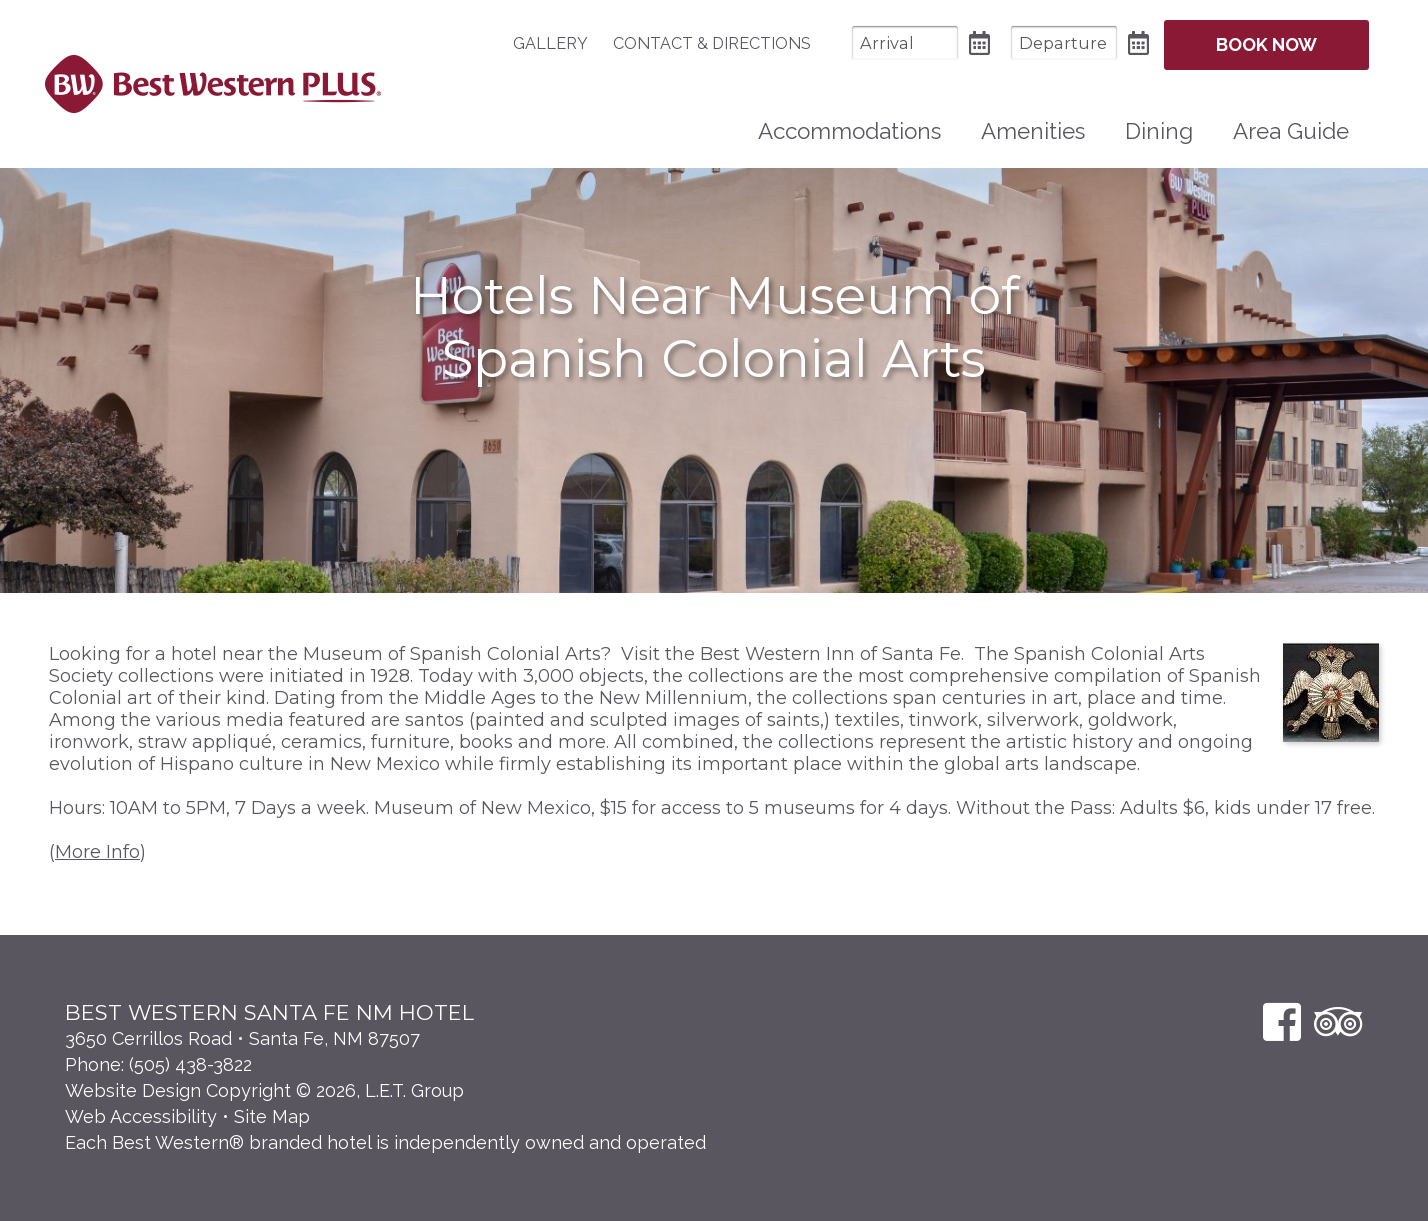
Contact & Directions (712, 43)
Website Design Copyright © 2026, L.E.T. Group (264, 1090)
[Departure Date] (1064, 42)
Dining (1159, 131)
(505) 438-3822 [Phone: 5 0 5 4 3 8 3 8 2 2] (190, 1064)
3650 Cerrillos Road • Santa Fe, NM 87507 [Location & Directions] (242, 1038)
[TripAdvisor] (1338, 1021)
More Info (97, 852)
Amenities (1033, 131)
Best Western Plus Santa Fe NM (212, 84)
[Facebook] (1282, 1021)
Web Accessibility (141, 1116)
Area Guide (1291, 131)
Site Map (272, 1116)
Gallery (550, 43)
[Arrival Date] (905, 42)
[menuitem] (560, 43)
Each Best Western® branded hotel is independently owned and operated (385, 1142)
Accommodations (849, 131)
